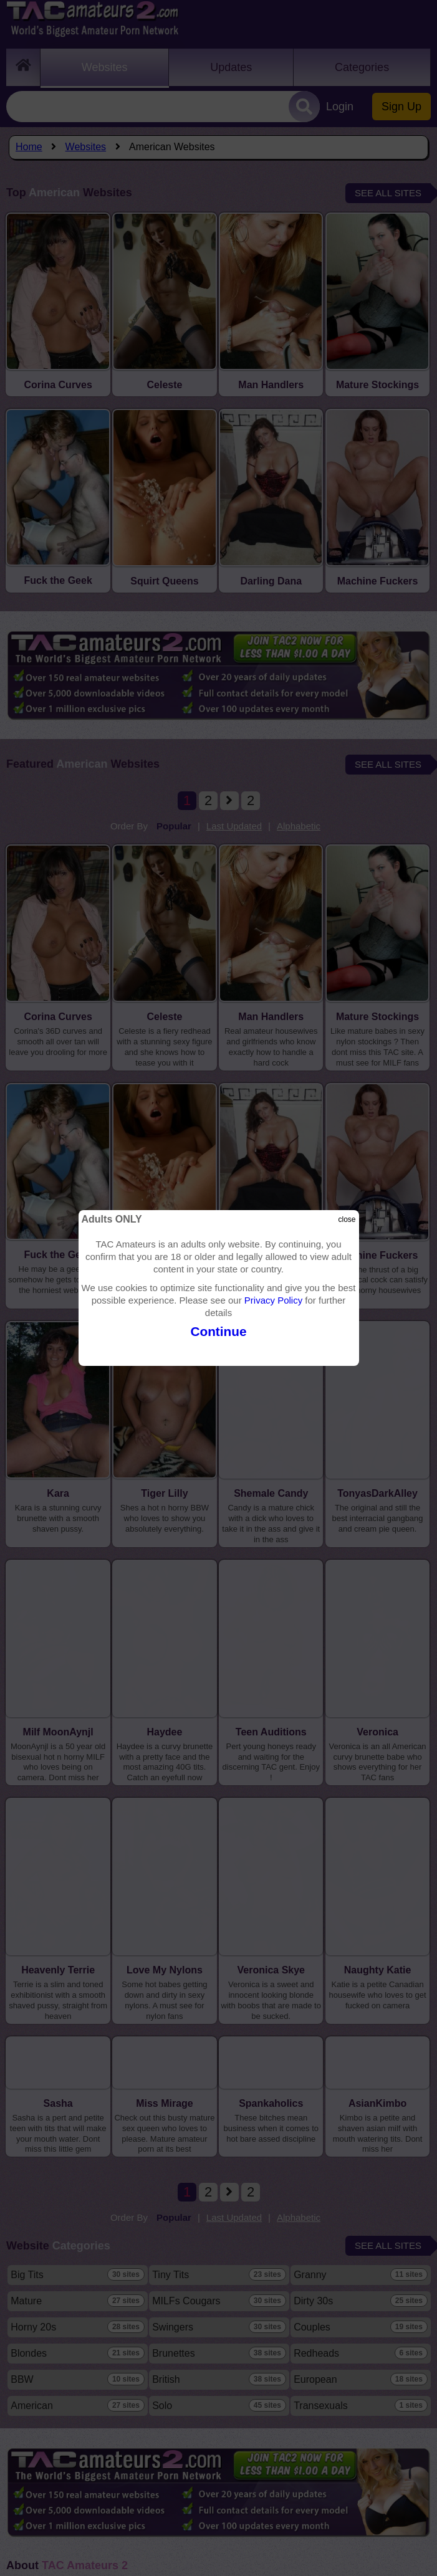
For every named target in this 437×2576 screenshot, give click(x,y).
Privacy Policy (273, 1300)
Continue (218, 1331)
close (346, 1219)
